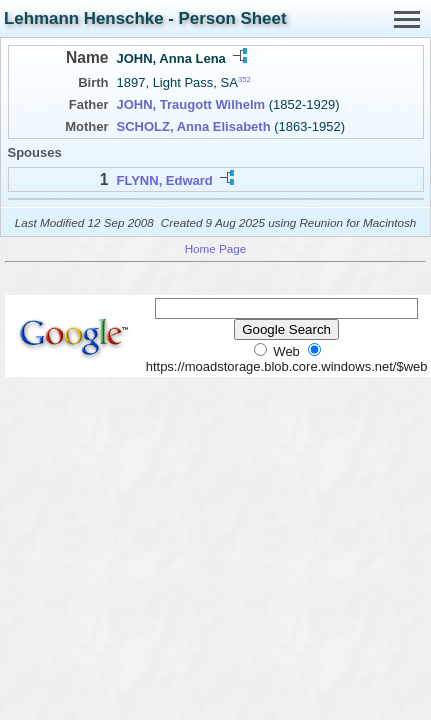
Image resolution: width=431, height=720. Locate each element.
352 (244, 79)
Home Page (216, 248)
